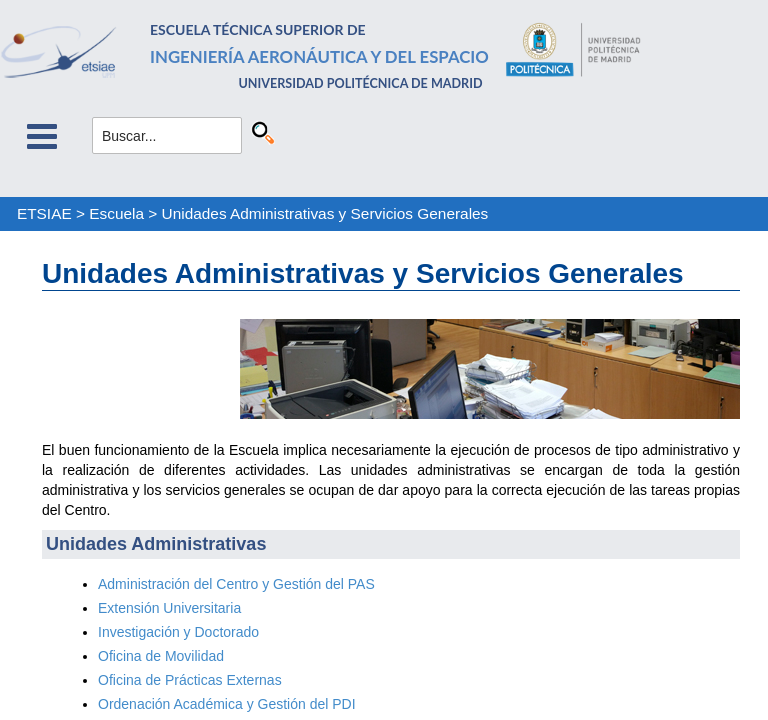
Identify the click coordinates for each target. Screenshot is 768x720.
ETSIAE (44, 213)
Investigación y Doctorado (178, 632)
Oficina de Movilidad (161, 656)
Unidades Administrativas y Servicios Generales (325, 213)
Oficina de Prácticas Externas (190, 680)
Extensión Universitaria (169, 608)
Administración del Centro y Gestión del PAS (236, 584)
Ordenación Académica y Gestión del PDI (227, 704)
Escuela (116, 213)
